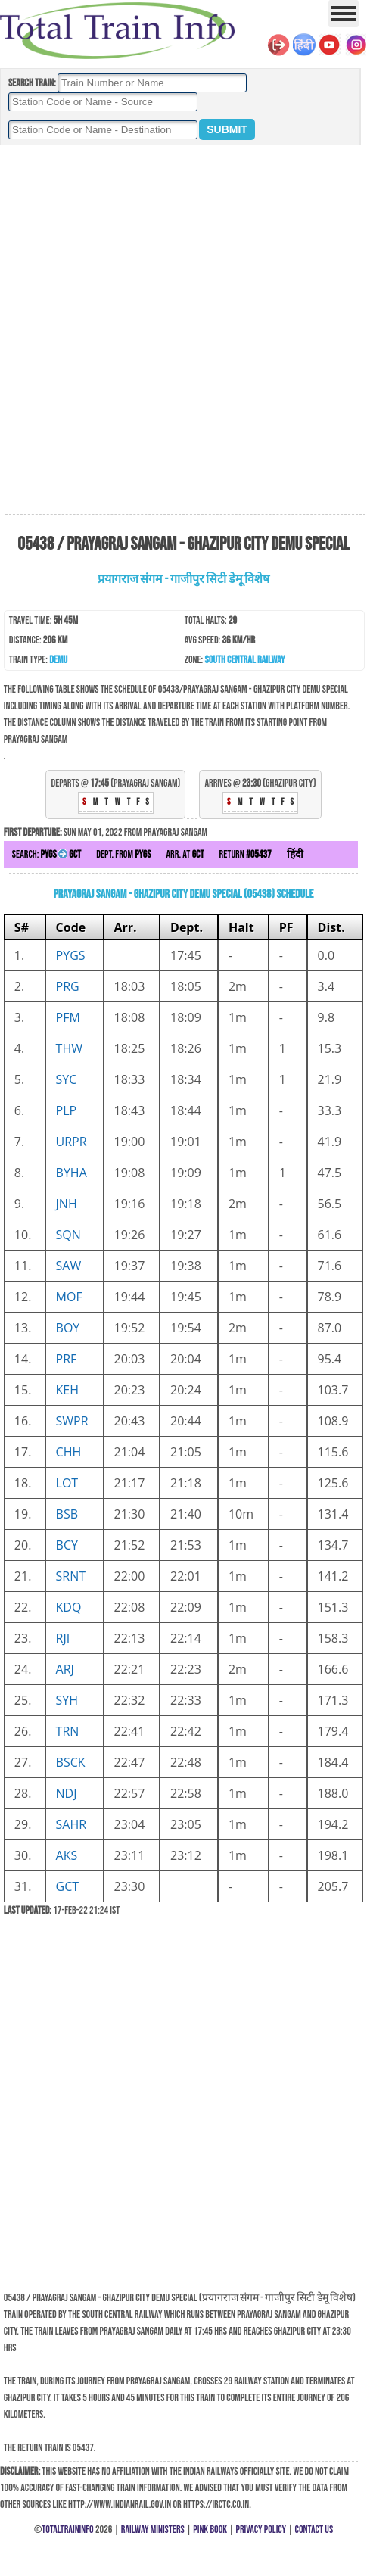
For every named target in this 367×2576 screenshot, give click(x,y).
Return (245, 854)
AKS (67, 1855)
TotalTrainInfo (67, 2529)
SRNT (71, 1576)
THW (69, 1048)
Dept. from (123, 854)
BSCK (71, 1762)
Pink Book (210, 2529)
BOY (68, 1327)
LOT (67, 1483)
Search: (46, 854)
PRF (66, 1358)
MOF (69, 1296)
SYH (67, 1700)
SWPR (72, 1421)
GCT (67, 1886)
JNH (66, 1203)
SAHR (71, 1824)
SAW (69, 1265)
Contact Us (314, 2529)
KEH (67, 1389)
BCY (67, 1545)
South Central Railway (244, 659)
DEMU (58, 659)
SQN (68, 1234)
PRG (67, 986)
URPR (71, 1141)
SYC (66, 1079)
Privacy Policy (261, 2529)
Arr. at (185, 854)
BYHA (71, 1172)
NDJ (66, 1793)
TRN (67, 1731)
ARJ (65, 1669)
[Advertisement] (182, 330)
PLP (66, 1110)
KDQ (69, 1607)
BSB (67, 1514)
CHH (69, 1452)
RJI (63, 1638)
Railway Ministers (153, 2529)
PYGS (71, 955)
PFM (68, 1017)
